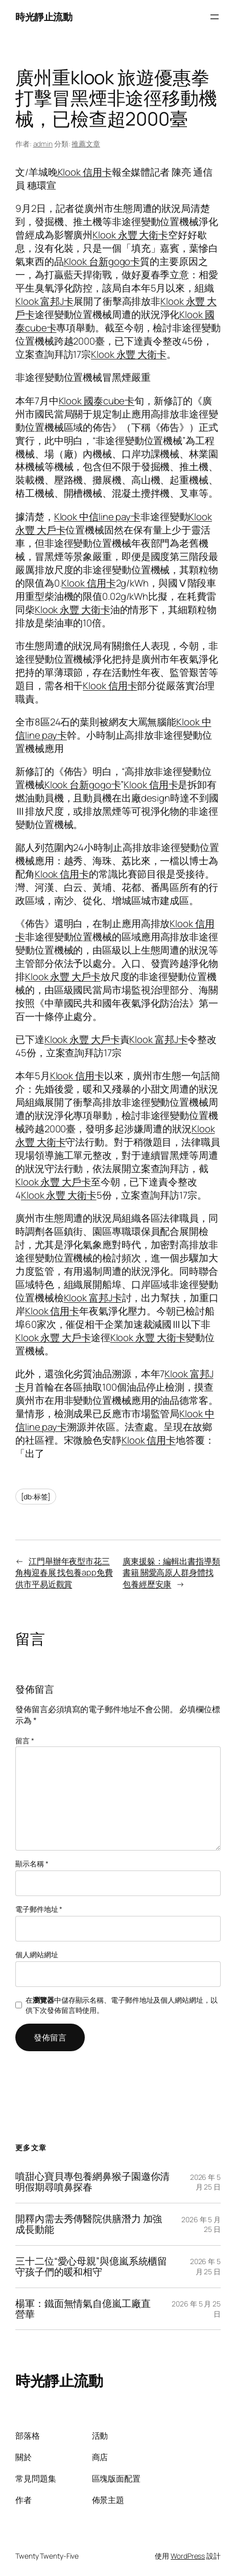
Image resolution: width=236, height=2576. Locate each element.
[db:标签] (36, 1496)
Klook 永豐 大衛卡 (130, 234)
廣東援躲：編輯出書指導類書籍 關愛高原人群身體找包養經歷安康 (171, 1573)
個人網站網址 (36, 1954)
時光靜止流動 (43, 16)
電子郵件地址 (38, 1909)
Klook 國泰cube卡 (97, 400)
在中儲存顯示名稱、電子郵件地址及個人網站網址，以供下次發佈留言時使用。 (121, 2005)
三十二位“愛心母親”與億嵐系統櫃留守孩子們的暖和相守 (91, 2266)
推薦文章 (86, 144)
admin (43, 144)
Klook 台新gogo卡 (102, 261)
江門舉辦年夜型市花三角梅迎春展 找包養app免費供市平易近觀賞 (64, 1573)
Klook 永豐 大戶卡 (63, 976)
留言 (24, 1740)
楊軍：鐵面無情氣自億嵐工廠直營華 (83, 2309)
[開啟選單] (214, 17)
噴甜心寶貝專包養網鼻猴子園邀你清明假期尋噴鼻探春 (92, 2182)
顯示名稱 (31, 1863)
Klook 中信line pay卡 (97, 516)
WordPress (188, 2556)
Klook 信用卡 (85, 172)
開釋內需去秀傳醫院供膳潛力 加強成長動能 (88, 2224)
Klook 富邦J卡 (44, 301)
